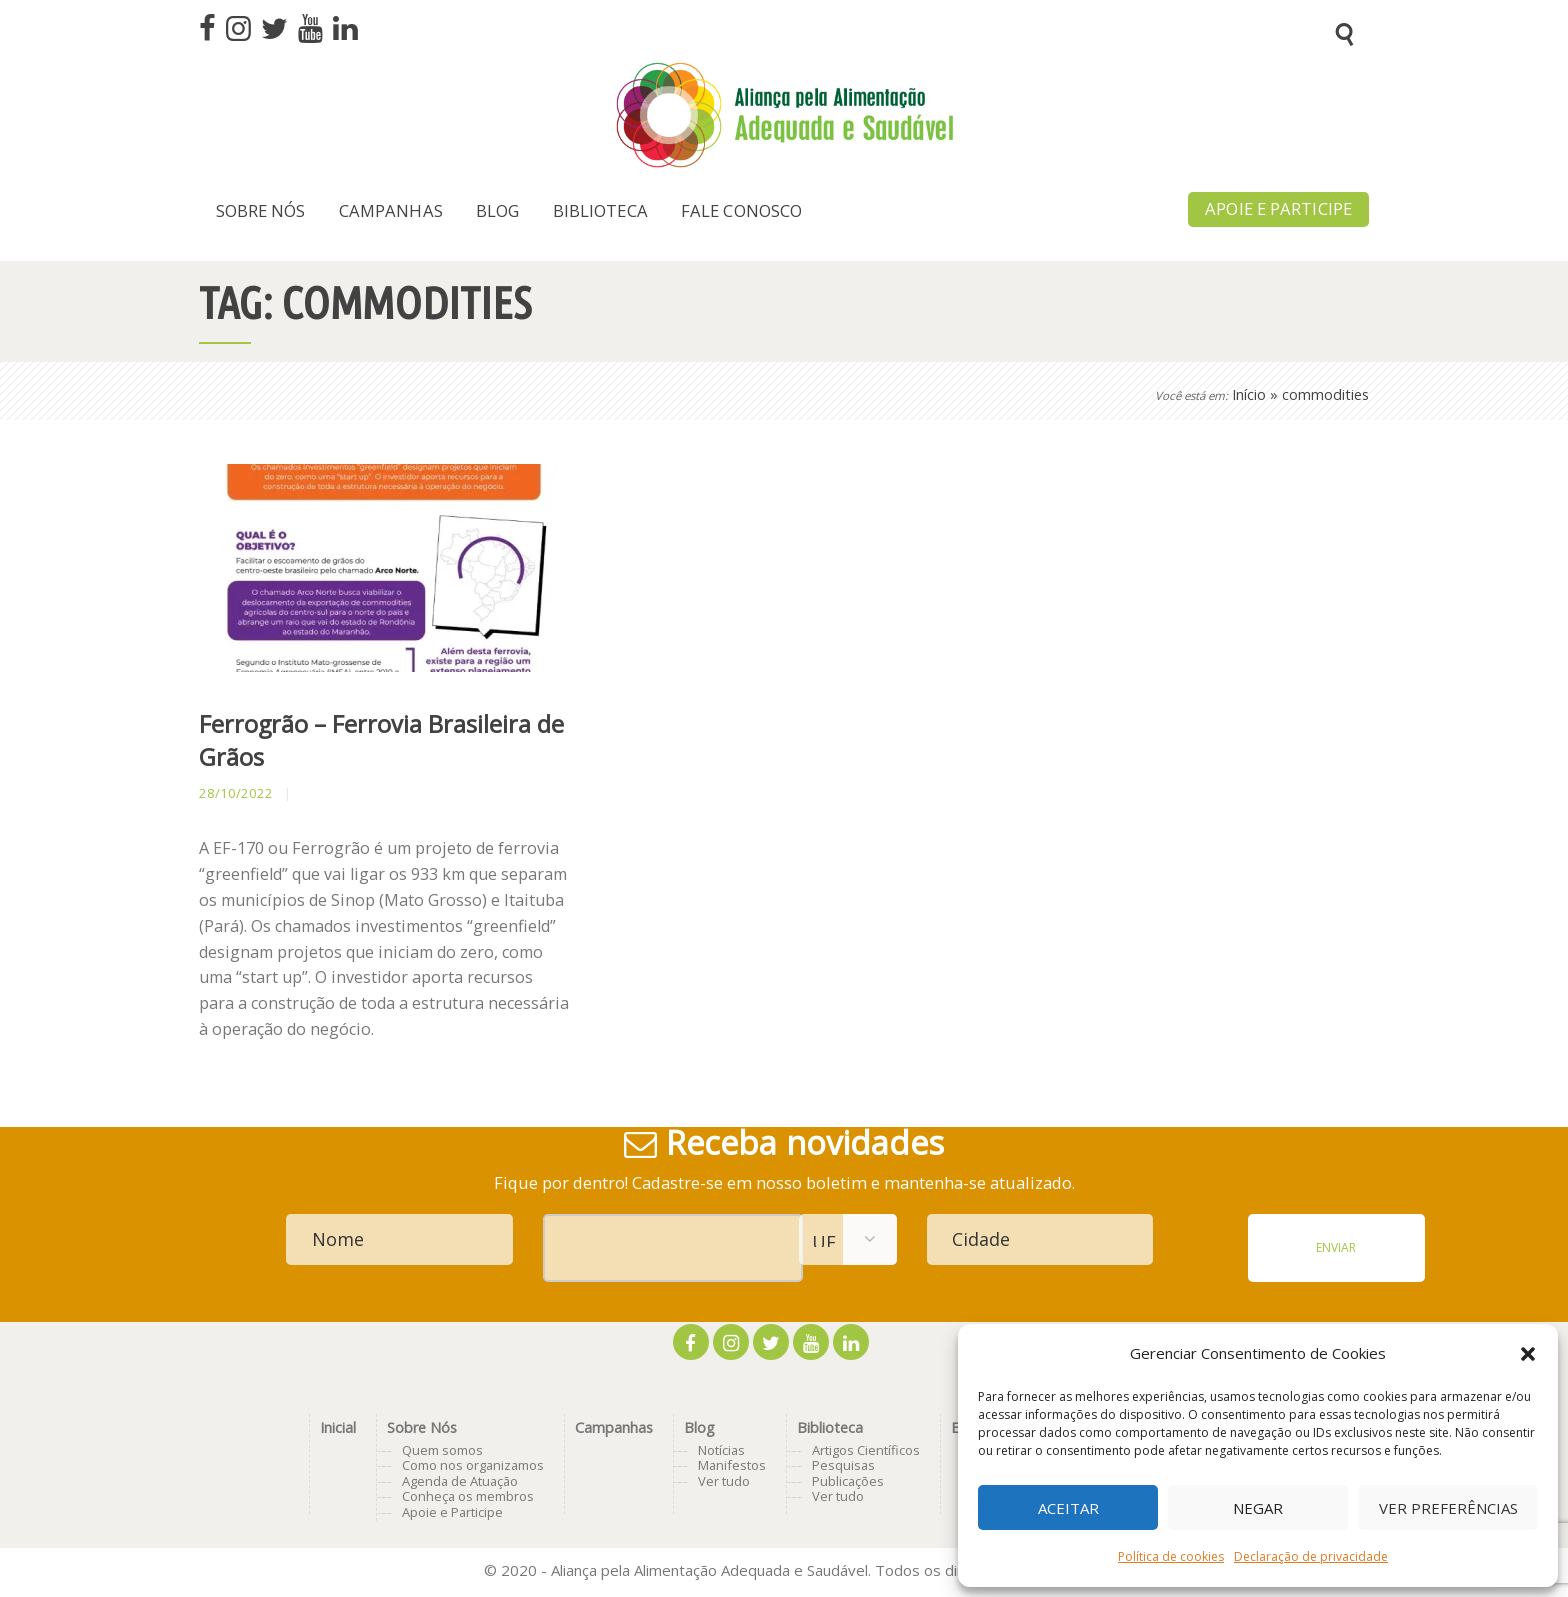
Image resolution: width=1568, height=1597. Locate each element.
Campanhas (614, 1427)
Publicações (848, 1481)
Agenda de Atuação (460, 1481)
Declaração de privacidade (1311, 1556)
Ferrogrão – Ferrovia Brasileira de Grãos (381, 740)
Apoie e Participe (452, 1512)
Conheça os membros (468, 1496)
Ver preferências (1448, 1508)
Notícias (721, 1450)
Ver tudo (724, 1481)
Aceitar (1068, 1508)
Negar (1258, 1508)
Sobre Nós (422, 1427)
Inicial (338, 1427)
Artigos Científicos (866, 1450)
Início (1249, 394)
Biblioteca (830, 1427)
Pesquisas (843, 1465)
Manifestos (732, 1465)
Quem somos (442, 1450)
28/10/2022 (236, 793)
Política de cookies (1171, 1556)
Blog (699, 1427)
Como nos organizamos (473, 1465)
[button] (1528, 1354)
